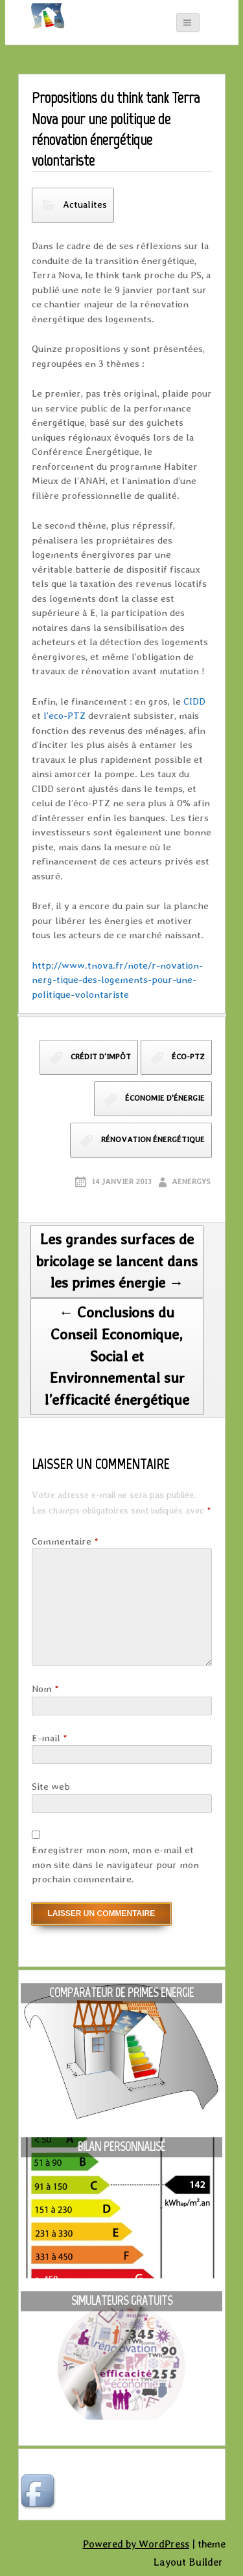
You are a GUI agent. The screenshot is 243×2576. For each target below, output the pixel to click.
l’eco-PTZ (64, 715)
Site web (51, 1786)
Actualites (85, 204)
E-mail (49, 1738)
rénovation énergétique (153, 1139)
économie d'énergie (165, 1098)
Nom (45, 1689)
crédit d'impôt (101, 1056)
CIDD (194, 701)
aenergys (191, 1181)
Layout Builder (188, 2562)
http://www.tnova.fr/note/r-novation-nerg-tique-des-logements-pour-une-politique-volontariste (117, 980)
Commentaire (65, 1541)
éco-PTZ (188, 1056)
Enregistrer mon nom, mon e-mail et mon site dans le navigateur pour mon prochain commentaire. (115, 1864)
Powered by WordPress (136, 2544)
